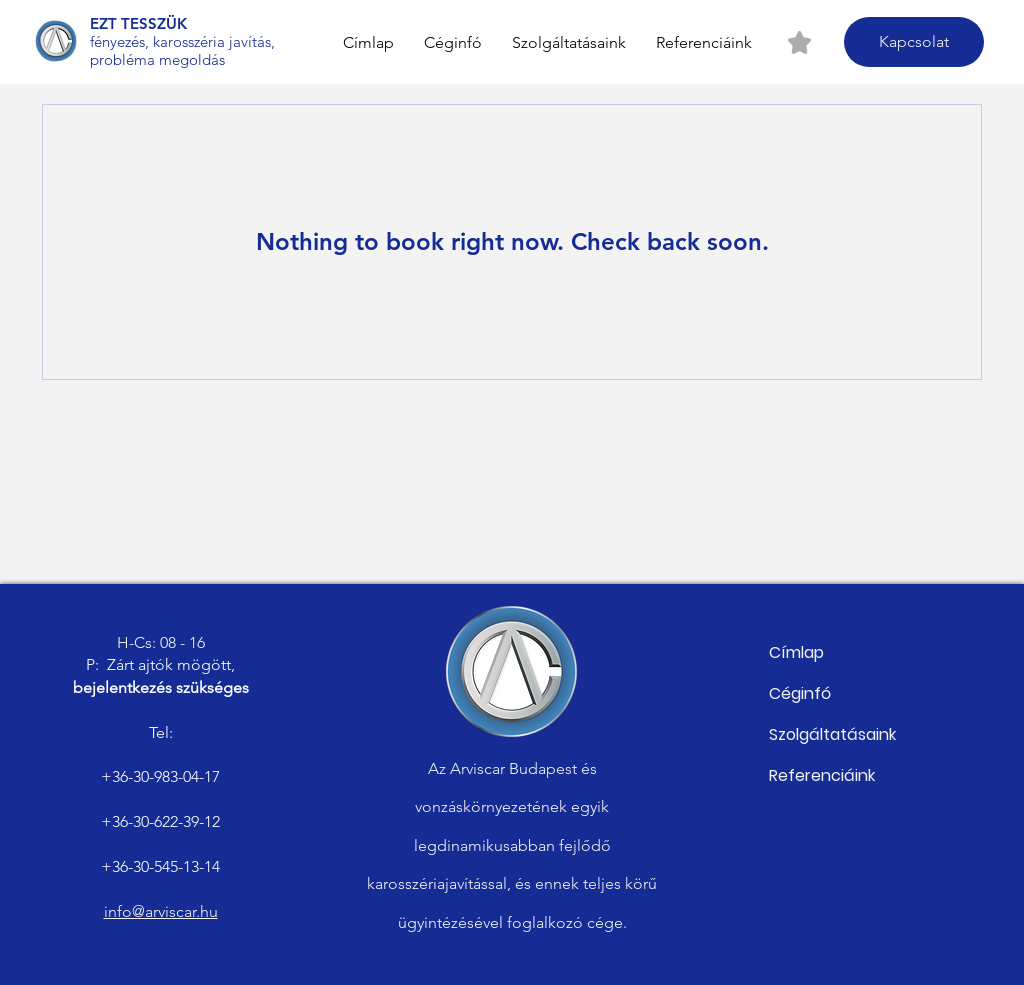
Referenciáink (822, 775)
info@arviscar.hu (161, 911)
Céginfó (800, 693)
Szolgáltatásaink (832, 734)
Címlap (796, 652)
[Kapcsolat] (914, 42)
